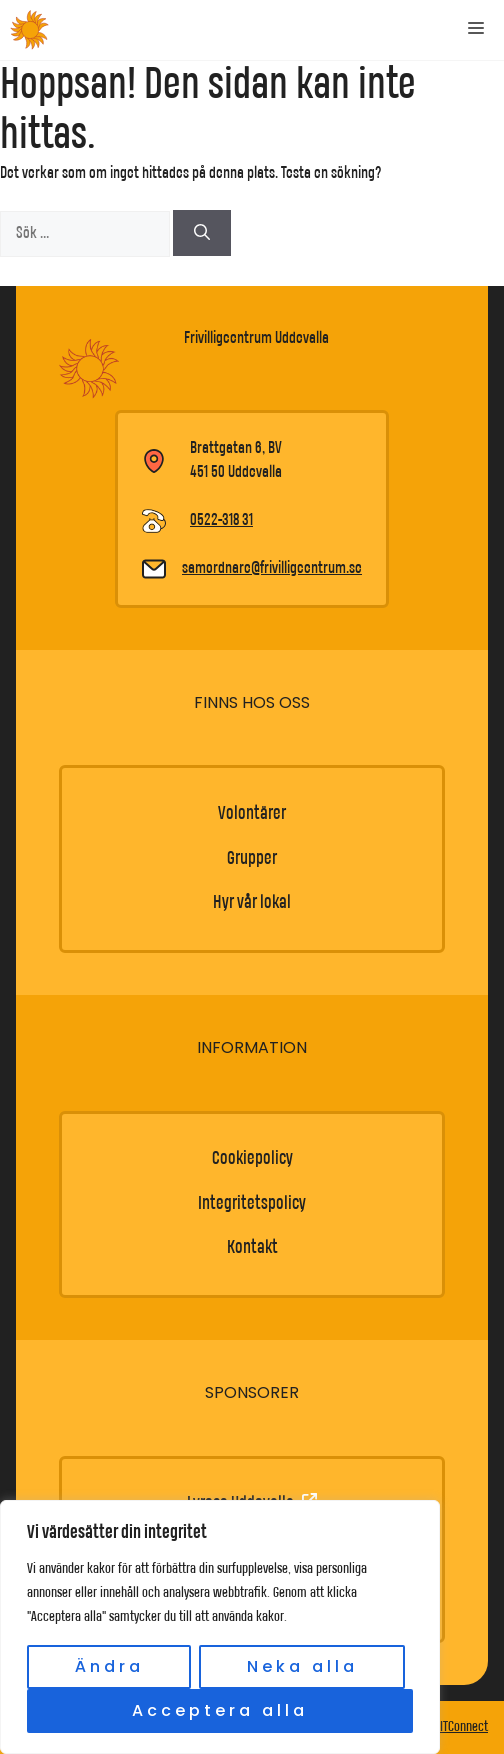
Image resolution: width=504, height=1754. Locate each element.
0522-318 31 (221, 520)
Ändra (109, 1666)
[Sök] (202, 233)
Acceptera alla (220, 1710)
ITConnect (464, 1727)
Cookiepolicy (252, 1158)
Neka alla (302, 1666)
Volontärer (252, 813)
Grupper (252, 858)
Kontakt (252, 1247)
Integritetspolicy (252, 1203)
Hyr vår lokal (252, 902)
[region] (220, 1627)
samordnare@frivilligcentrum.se (272, 568)
